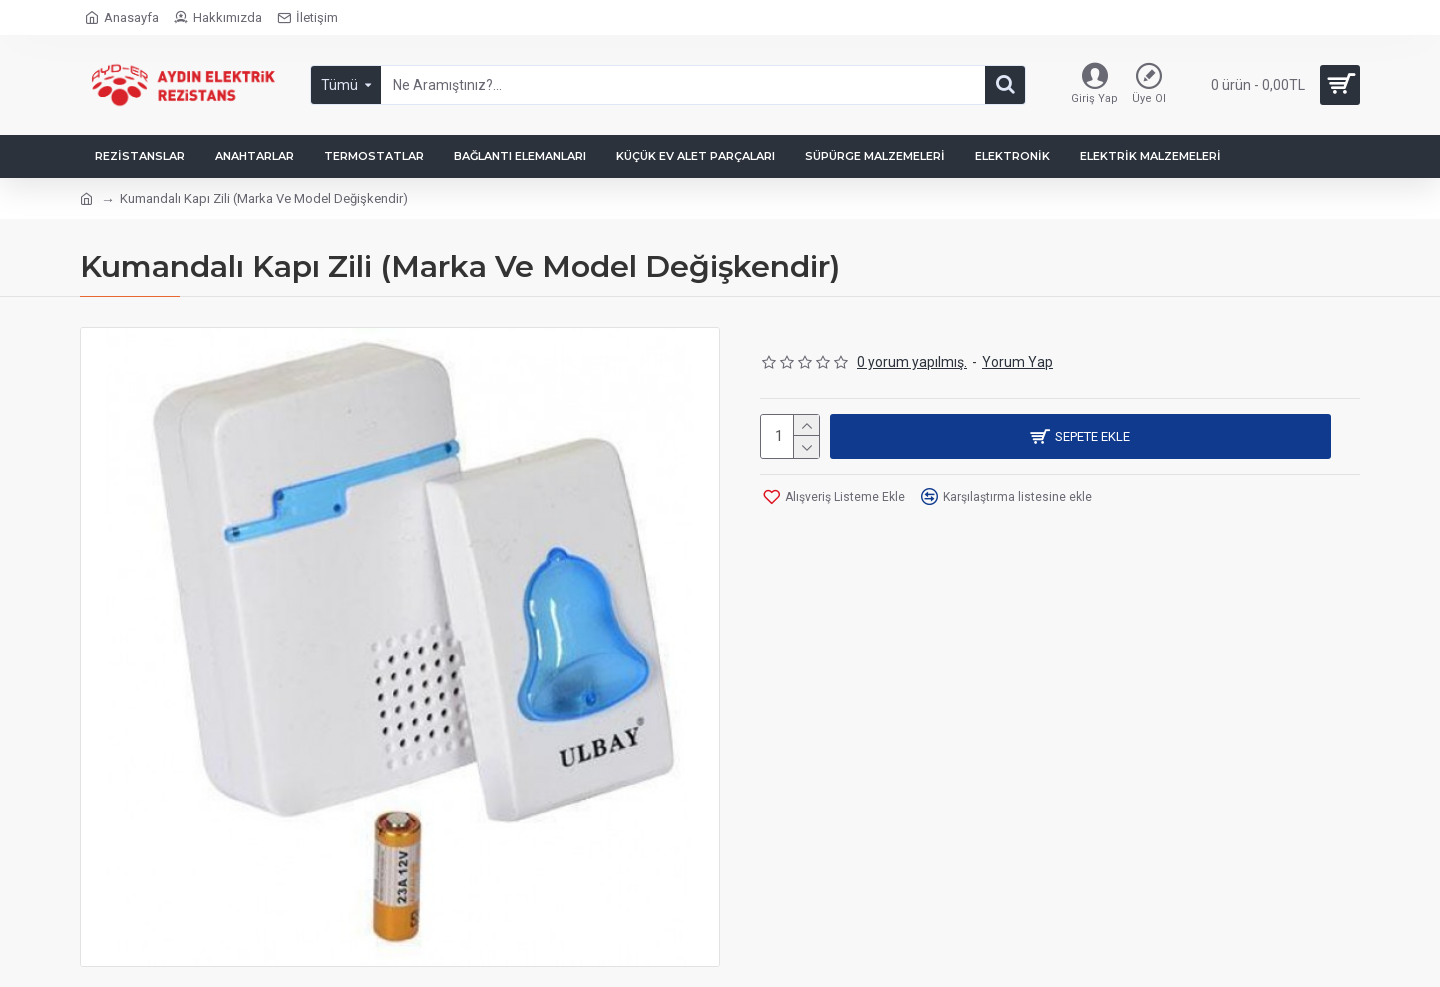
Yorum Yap (1017, 362)
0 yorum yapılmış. (912, 362)
